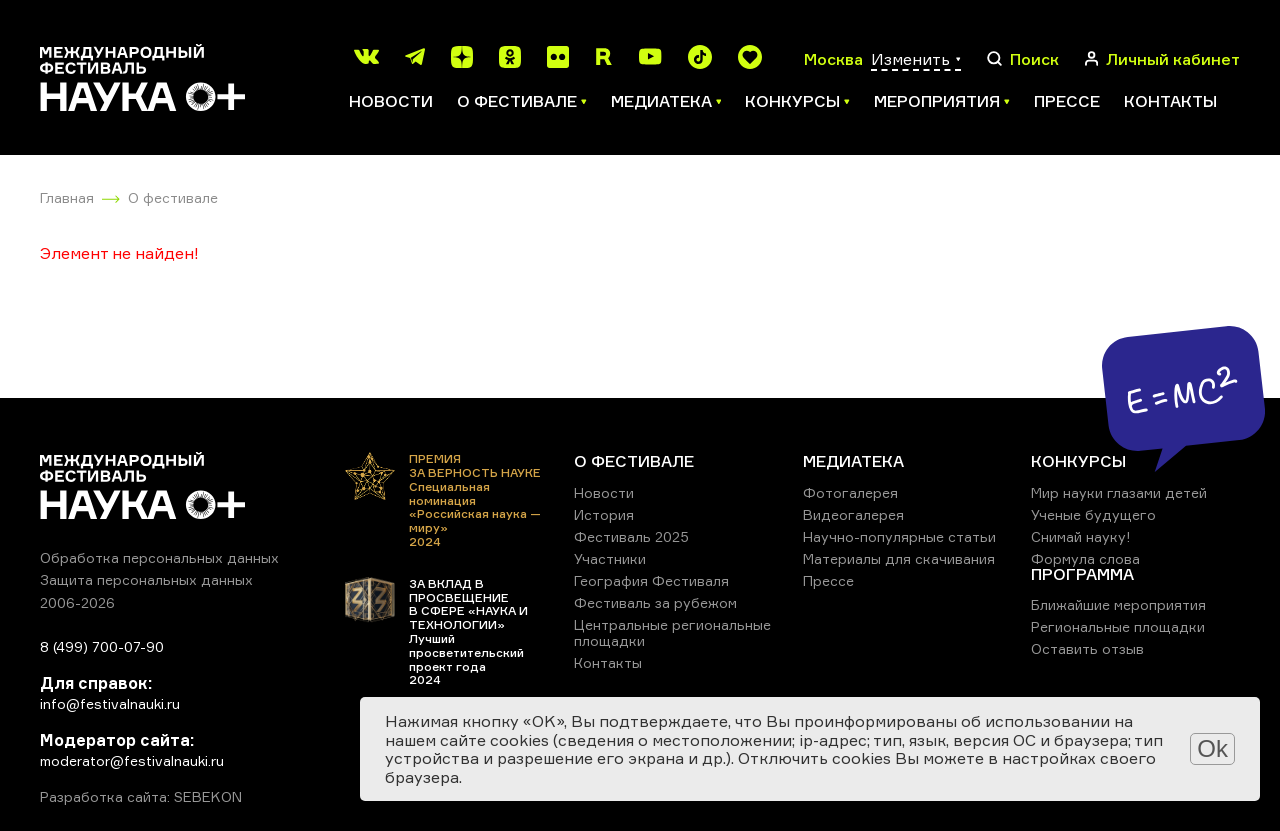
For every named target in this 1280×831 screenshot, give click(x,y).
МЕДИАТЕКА (853, 461)
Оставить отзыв (1087, 648)
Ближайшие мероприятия (1118, 604)
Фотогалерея (850, 492)
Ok (1212, 748)
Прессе (1067, 101)
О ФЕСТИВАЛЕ (634, 461)
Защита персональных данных (146, 579)
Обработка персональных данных (159, 557)
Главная (67, 197)
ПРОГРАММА (1082, 574)
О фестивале (173, 197)
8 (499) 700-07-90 (102, 646)
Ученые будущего (1093, 514)
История (604, 514)
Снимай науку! (1081, 536)
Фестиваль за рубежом (655, 602)
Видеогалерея (853, 514)
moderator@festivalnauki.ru (132, 760)
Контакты (1170, 101)
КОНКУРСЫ (1078, 461)
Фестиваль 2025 (631, 536)
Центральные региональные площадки (672, 632)
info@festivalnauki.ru (110, 703)
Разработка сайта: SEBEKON (141, 797)
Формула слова (1085, 558)
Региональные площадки (1118, 626)
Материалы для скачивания (899, 558)
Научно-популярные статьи (899, 536)
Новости (391, 101)
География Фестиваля (651, 580)
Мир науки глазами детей (1119, 492)
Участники (610, 558)
